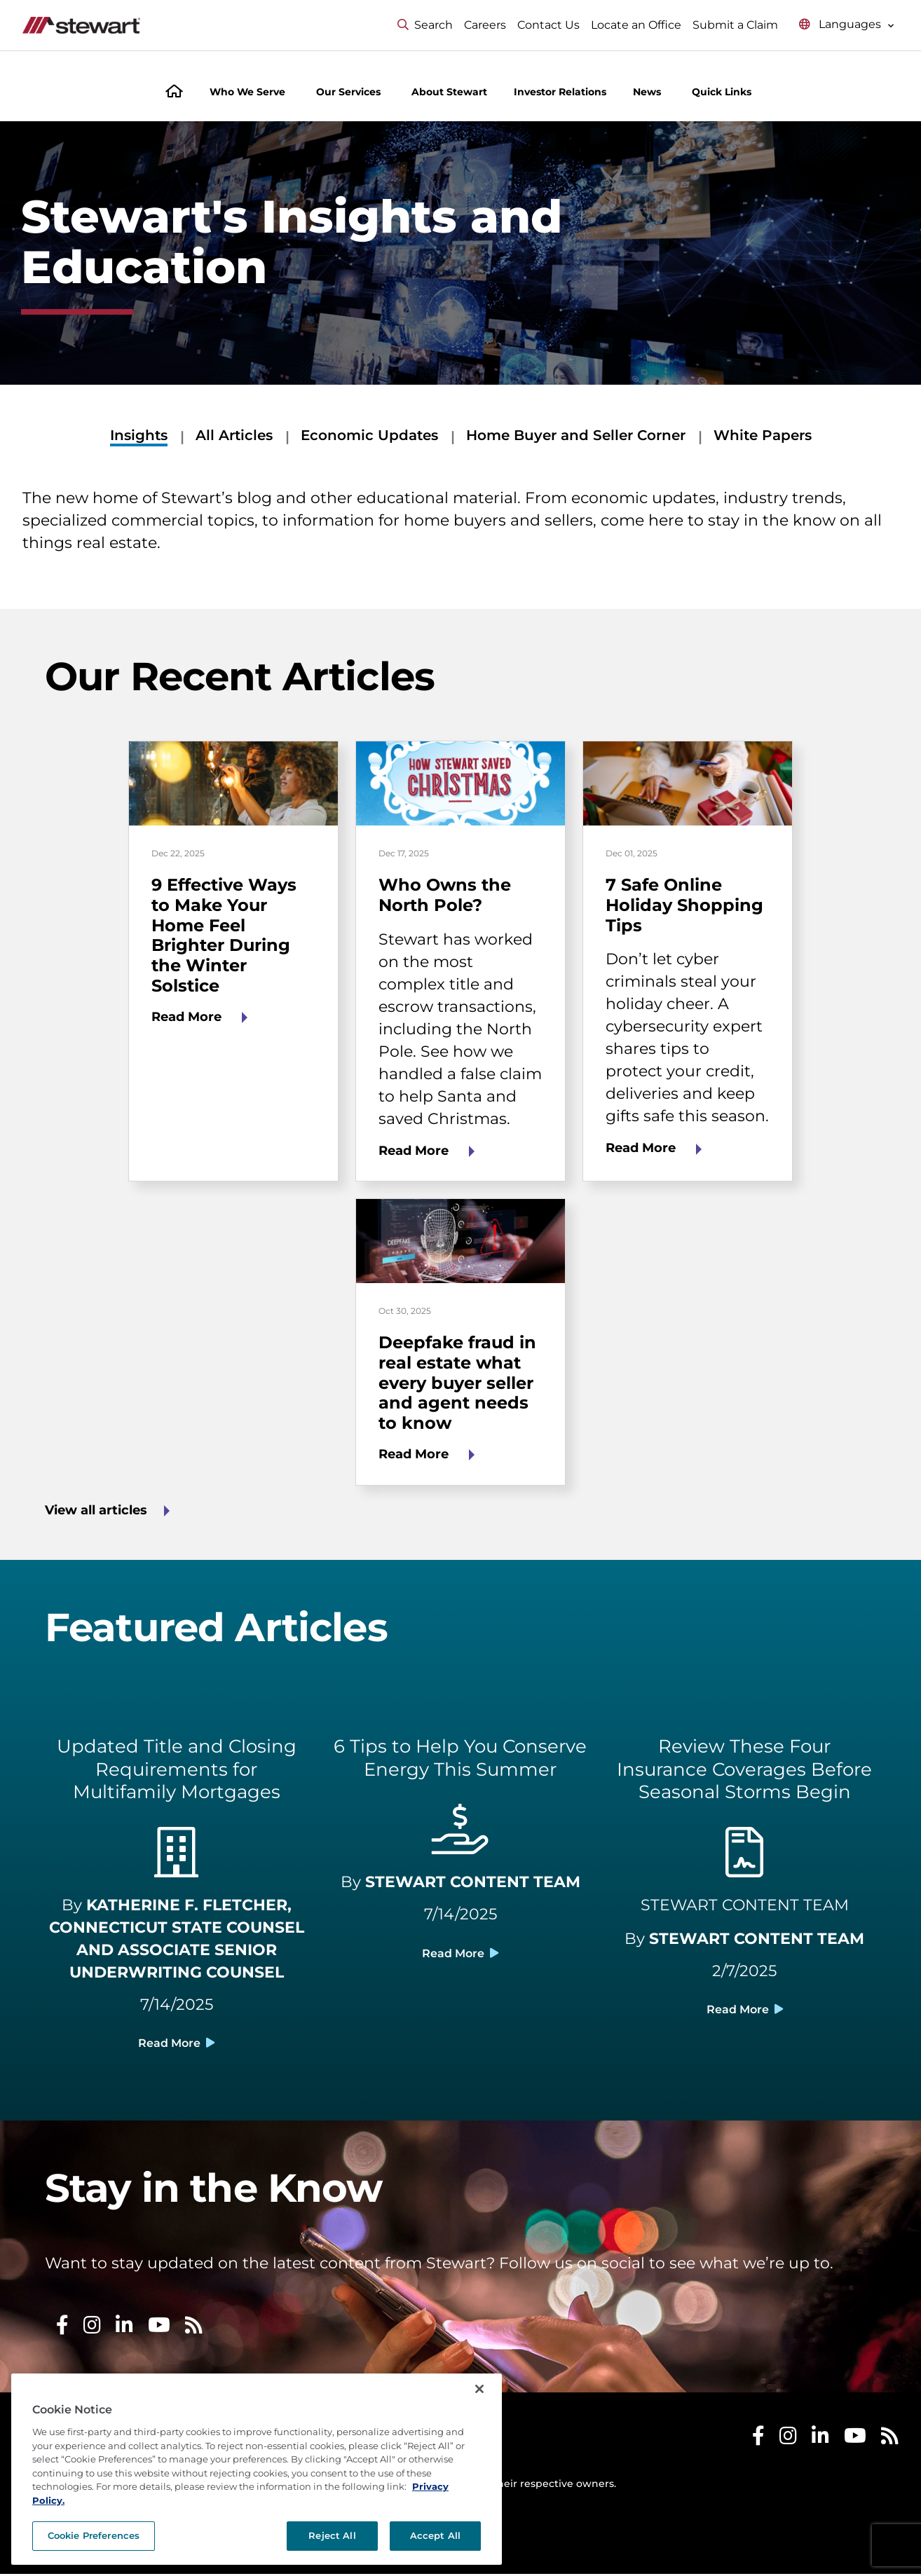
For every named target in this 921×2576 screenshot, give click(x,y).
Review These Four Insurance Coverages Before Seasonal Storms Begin (744, 1769)
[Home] (174, 93)
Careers (485, 25)
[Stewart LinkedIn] (820, 2441)
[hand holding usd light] (460, 1837)
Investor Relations (560, 91)
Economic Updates (369, 435)
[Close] (479, 2388)
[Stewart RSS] (890, 2441)
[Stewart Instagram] (788, 2441)
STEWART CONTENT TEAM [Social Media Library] (745, 1905)
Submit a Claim (735, 25)
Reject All (331, 2535)
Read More (188, 1017)
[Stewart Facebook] (758, 2441)
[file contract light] (744, 1860)
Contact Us (548, 25)
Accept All (435, 2535)
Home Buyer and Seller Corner (575, 435)
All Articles (234, 435)
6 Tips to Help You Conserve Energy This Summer (460, 1758)
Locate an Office (636, 25)
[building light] (176, 1860)
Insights (139, 435)
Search (425, 25)
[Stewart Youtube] (855, 2441)
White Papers (763, 435)
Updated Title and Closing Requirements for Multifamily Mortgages (176, 1769)
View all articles (96, 1510)
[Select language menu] (847, 25)
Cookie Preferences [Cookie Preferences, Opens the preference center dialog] (93, 2535)
